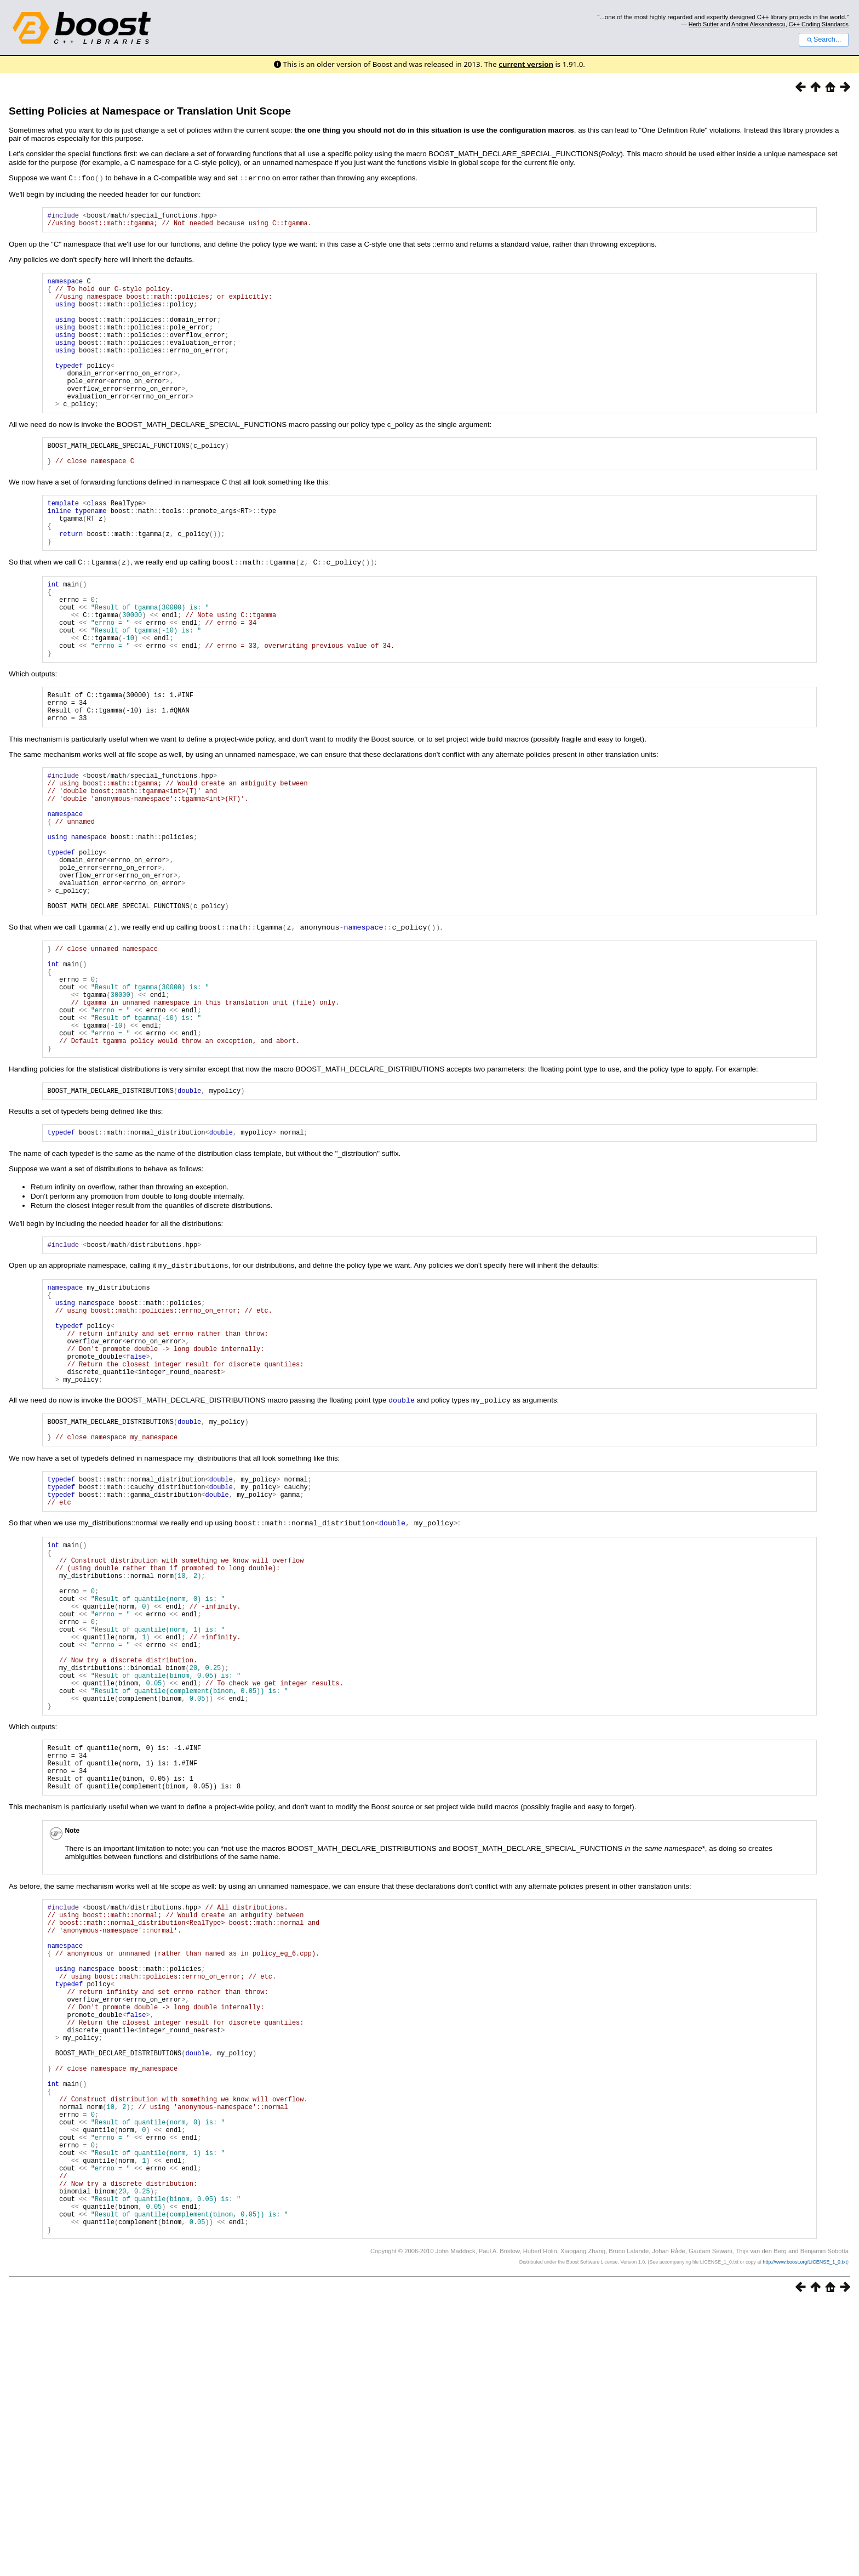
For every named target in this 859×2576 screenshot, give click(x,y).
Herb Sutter (704, 24)
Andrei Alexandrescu (758, 24)
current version (526, 64)
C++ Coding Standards (819, 24)
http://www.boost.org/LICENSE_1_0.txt (805, 2535)
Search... (823, 39)
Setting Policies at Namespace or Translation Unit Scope (150, 111)
